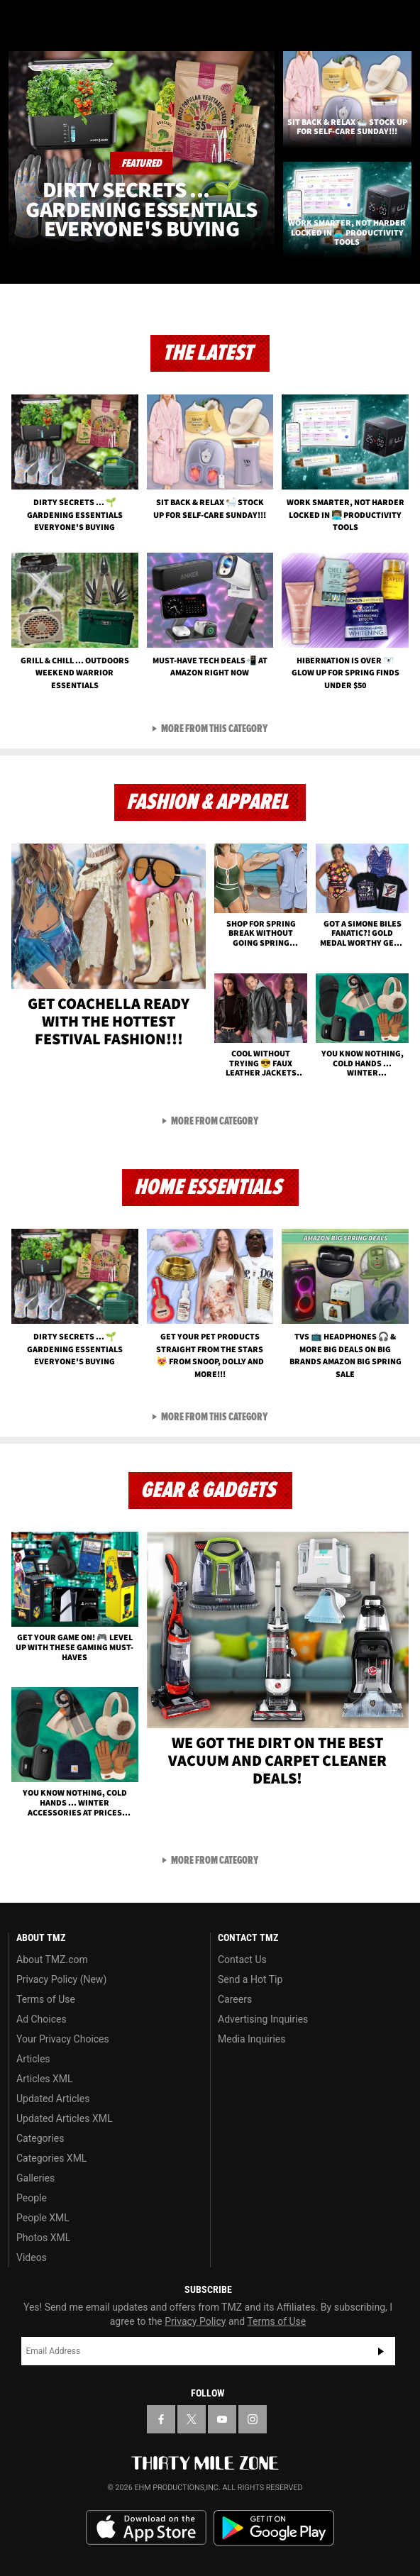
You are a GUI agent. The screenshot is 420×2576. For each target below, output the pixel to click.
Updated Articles (52, 2098)
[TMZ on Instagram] (252, 2419)
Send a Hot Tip (250, 1979)
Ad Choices (41, 2019)
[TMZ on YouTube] (222, 2419)
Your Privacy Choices (62, 2039)
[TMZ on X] (191, 2419)
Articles (33, 2058)
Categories (40, 2138)
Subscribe (381, 2351)
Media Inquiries (251, 2039)
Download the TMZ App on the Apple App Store (146, 2527)
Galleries (35, 2178)
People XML (43, 2217)
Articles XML (44, 2078)
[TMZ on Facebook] (161, 2419)
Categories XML (51, 2158)
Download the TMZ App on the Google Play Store (274, 2528)
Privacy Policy (195, 2321)
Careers (235, 1999)
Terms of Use (45, 1999)
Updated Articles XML (64, 2118)
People (31, 2198)
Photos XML (43, 2237)
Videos (31, 2257)
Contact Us (242, 1959)
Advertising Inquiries (263, 2019)
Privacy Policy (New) (61, 1979)
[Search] (400, 20)
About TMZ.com (52, 1959)
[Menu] (20, 20)
